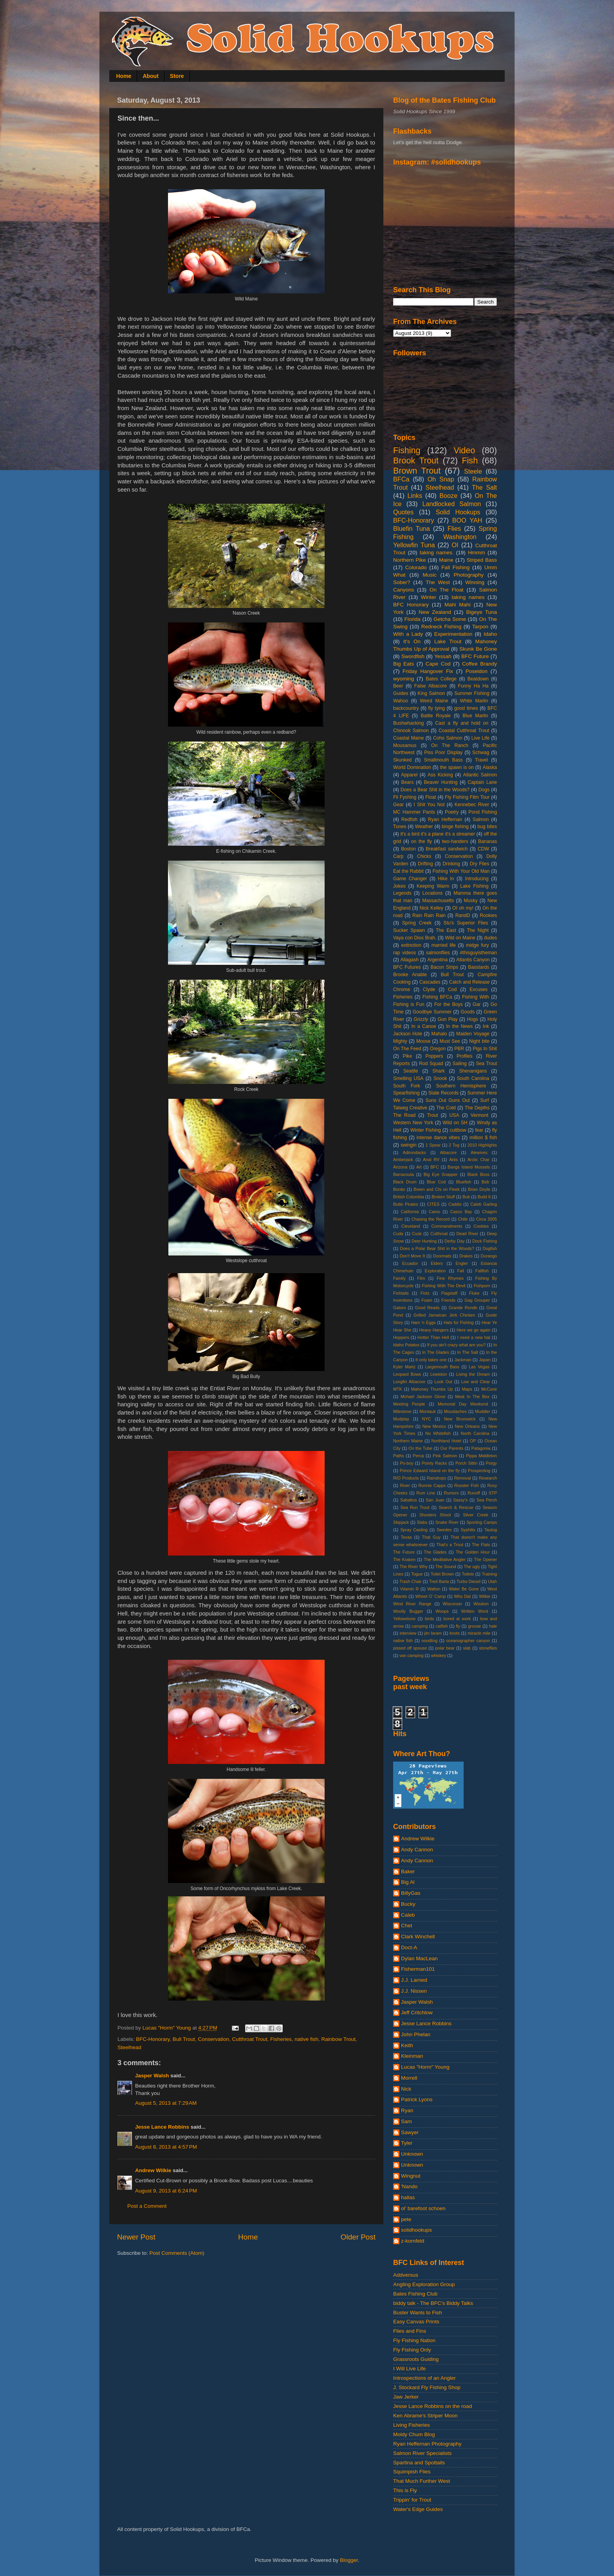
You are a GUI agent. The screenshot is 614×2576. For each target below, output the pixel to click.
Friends (448, 1300)
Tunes (399, 826)
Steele (473, 471)
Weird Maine (434, 701)
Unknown (412, 2154)
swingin (409, 1145)
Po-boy (406, 1463)
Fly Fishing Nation (414, 2340)
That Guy (431, 1537)
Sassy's (460, 1500)
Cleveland (410, 1226)
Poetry (452, 812)
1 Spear (433, 1145)
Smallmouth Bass (443, 760)
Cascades (430, 982)
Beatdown (478, 679)
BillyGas (411, 1893)
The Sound (445, 1566)
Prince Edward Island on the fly (430, 1470)
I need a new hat (473, 1337)
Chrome (401, 989)
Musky (470, 900)
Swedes (444, 1529)
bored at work (457, 1618)
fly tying (436, 708)
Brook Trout (416, 460)
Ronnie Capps (432, 1485)
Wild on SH (454, 1122)
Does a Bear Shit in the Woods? (435, 789)
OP (473, 1440)
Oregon (438, 1048)
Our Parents (451, 1448)
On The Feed (407, 1048)
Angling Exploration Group (424, 2284)
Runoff (474, 1493)
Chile (463, 1219)
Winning (474, 582)
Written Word (474, 1611)
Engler (462, 1263)
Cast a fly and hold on (461, 723)
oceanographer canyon (468, 1640)
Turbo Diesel (468, 1581)
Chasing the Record (431, 1219)
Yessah (442, 656)
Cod (452, 989)
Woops (441, 1611)
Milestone (402, 1411)
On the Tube (420, 1448)
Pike (407, 1056)
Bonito (399, 1189)
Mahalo (439, 1034)
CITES (433, 1204)
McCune (489, 1389)
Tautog (490, 1529)
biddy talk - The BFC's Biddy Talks (433, 2303)
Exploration (435, 1270)
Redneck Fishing (441, 627)
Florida (413, 619)
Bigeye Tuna (481, 612)
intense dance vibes (438, 1137)
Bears (407, 782)
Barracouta (403, 1174)
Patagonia (481, 1448)
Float (430, 797)
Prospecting (479, 1470)
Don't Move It (412, 1256)
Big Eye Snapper (441, 1174)
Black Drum (405, 1181)
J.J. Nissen (414, 1991)
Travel (481, 760)
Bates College (441, 679)
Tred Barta (439, 1581)
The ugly (472, 1566)
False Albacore (430, 686)
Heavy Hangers (434, 1330)
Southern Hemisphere (461, 1086)
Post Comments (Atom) (177, 2253)
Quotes (403, 512)
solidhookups (416, 2230)
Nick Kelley (431, 908)
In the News (459, 1026)
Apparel (409, 775)
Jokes (399, 886)
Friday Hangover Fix (428, 671)
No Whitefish (438, 1433)
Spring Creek (417, 923)
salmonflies (438, 952)
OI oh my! (462, 908)
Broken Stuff (443, 1196)
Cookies (481, 1226)
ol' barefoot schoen (423, 2208)
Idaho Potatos (406, 1344)
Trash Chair (410, 1581)
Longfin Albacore (409, 1381)
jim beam (433, 1633)
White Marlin (474, 701)
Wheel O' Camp (430, 1596)
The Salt (484, 487)
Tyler (406, 2143)
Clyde (429, 989)
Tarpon (480, 627)
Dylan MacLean (419, 1958)
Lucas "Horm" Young (425, 2067)
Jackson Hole (407, 1034)
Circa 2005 (486, 1219)
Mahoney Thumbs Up (432, 1389)
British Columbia (408, 1196)
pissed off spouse (410, 1648)
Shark (438, 1071)
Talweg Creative (410, 1108)
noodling (429, 1640)
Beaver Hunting (440, 782)
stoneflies (488, 1648)
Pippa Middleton (481, 1455)
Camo (434, 1211)
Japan (484, 1359)
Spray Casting (414, 1529)
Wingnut (411, 2176)
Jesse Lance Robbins (162, 2127)
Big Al (408, 1882)
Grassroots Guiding (416, 2359)
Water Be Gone (464, 1588)
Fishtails (401, 1293)
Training (489, 1574)
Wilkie (484, 1596)
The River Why (413, 1566)
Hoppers (401, 1337)
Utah (492, 1581)
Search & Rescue (456, 1507)
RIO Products (406, 1478)
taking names (467, 597)
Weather (424, 826)
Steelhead (129, 2047)
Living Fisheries (411, 2425)
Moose (423, 1041)
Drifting (425, 864)
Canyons (403, 590)
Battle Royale (436, 715)
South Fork (406, 1086)
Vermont (479, 1115)
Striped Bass (481, 560)
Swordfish (412, 656)
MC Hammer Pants (414, 812)
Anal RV (431, 1159)
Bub (466, 1196)
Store (177, 76)
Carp (398, 856)
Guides (400, 693)
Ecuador (410, 1263)
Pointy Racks (434, 1463)
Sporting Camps (481, 1522)
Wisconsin (452, 1603)
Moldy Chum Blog (414, 2434)
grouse (474, 1626)
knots (455, 1633)
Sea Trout (486, 1063)
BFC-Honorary (153, 2039)
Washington (460, 536)
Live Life (480, 738)
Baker (408, 1871)
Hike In (446, 878)
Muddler (482, 1411)
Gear (398, 804)
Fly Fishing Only (412, 2350)
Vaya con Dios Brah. (414, 938)
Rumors (451, 1493)
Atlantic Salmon (480, 775)
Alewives (479, 1152)
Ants (453, 1159)
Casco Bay (461, 1211)
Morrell (409, 2078)
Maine (446, 560)
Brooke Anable (410, 974)
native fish (306, 2039)
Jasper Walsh (152, 2076)
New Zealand (435, 612)
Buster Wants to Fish (417, 2313)
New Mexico (434, 1426)
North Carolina (475, 1433)
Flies (454, 528)
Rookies (488, 915)
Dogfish (489, 1248)
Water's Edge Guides (418, 2509)
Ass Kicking (440, 775)
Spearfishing (406, 1093)
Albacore (448, 1152)
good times (466, 708)
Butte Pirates (405, 1204)
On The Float (447, 590)
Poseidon (477, 671)
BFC (434, 1167)
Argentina (437, 959)
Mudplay (401, 1418)
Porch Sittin (466, 1463)
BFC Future (475, 656)
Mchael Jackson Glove (423, 1396)
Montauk (427, 1411)
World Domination (412, 767)
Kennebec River (472, 804)
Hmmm (476, 552)
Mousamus (404, 745)
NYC (426, 1418)
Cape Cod (438, 664)
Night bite (479, 1041)
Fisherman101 (418, 1969)
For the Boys (448, 1004)
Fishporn (482, 1285)
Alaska (490, 767)
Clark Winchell (418, 1936)
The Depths (477, 1108)
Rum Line (425, 1493)
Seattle (410, 1071)
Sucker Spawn (409, 930)
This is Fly (405, 2490)
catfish (442, 1626)
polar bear (445, 1648)
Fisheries (281, 2039)
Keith (407, 2045)
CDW (483, 849)
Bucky (408, 1904)
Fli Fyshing (404, 797)
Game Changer (410, 878)
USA (454, 1115)
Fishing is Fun (408, 1004)
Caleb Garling (483, 1204)
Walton (433, 1588)
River (405, 1485)
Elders (437, 1263)
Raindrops (436, 1478)
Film (421, 1278)
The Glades (435, 1552)
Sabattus (408, 1500)
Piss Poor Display (443, 752)
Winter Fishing (425, 1130)
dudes (490, 938)
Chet (406, 1925)
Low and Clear (475, 1381)
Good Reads (427, 1307)
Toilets (468, 1574)
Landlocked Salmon (451, 503)
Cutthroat (439, 1233)
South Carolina (473, 1078)
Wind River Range (412, 1603)
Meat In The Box (472, 1396)
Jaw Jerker (406, 2397)
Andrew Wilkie (153, 2170)
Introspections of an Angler (424, 2378)
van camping (411, 1655)
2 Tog (454, 1145)
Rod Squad (431, 1063)
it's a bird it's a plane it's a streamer (437, 834)
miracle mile (479, 1633)
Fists (425, 1293)
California (410, 1211)
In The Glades (435, 1352)
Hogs (472, 1019)
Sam (406, 2121)
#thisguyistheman (478, 952)
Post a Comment (147, 2206)
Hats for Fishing (459, 1322)
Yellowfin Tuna (414, 544)
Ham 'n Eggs (423, 1322)
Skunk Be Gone (478, 649)
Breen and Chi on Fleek (437, 1189)
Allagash (409, 959)
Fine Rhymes (450, 1278)
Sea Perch (487, 1500)
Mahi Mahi (457, 605)
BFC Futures (407, 967)
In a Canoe (423, 1026)
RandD (462, 915)
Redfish (409, 819)
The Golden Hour (473, 1552)
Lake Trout (447, 641)
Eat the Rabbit (408, 871)
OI (454, 544)
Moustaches (455, 1411)
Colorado (416, 567)
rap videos (404, 952)
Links (414, 495)
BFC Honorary (411, 605)
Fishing (407, 450)
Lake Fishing (474, 886)
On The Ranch (449, 745)
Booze (448, 495)
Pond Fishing (482, 812)
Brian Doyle (479, 1189)
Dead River (468, 1233)
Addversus (405, 2275)
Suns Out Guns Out (448, 1100)
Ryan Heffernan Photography (427, 2444)
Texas (406, 1537)
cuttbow (458, 1130)
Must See (450, 1041)
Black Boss (478, 1174)
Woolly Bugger (408, 1611)
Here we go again (473, 1330)
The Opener (485, 1559)
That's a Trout (449, 1544)
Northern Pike (409, 560)
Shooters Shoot (435, 1514)
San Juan (435, 1500)
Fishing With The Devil (444, 1285)
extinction (411, 945)
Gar (476, 1004)
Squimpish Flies (411, 2472)
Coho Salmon (447, 738)
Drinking (451, 864)
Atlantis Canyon (472, 959)
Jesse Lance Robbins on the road (432, 2406)
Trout (432, 1115)
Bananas (487, 841)
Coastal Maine (408, 738)
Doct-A (409, 1947)
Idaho (490, 634)
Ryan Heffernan (445, 819)
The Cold (446, 1108)
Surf (484, 1100)
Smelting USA (408, 1078)
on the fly (421, 841)
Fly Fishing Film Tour (467, 797)
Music (429, 575)
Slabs (422, 1522)
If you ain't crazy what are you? (456, 1344)
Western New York (413, 1122)
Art (419, 1167)
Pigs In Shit (485, 1048)
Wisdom (481, 1603)
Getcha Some (449, 619)
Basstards (478, 967)
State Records (443, 1093)
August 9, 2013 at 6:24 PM (166, 2191)
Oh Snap (441, 479)
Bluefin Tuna (411, 528)
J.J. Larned (414, 1980)
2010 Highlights (482, 1145)
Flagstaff (449, 1293)
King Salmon (431, 693)
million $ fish (483, 1137)
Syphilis (467, 1529)
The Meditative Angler (445, 1559)
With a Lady (408, 634)
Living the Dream (473, 1374)
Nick (406, 2089)
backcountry (406, 708)
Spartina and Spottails (419, 2463)
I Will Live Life (409, 2369)
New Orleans (467, 1426)
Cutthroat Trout (249, 2039)
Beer (398, 686)
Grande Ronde (463, 1307)
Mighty (400, 1041)
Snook (440, 1078)
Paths (398, 1455)
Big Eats (403, 664)
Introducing (476, 878)
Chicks (424, 856)
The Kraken (404, 1559)
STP (493, 1493)
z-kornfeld (412, 2241)
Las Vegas (479, 1366)
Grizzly (421, 1019)
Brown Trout (417, 471)
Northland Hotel (446, 1440)
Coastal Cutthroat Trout (464, 730)
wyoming (403, 679)
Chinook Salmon (411, 730)
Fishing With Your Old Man (461, 871)
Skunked (402, 760)
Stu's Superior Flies (466, 923)
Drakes (466, 1256)
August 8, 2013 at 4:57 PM (166, 2147)
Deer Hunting (424, 1241)
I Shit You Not (429, 804)
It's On (412, 641)
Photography (469, 575)
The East (446, 930)
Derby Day (454, 1241)
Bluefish (463, 1181)
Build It (484, 1196)
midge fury (477, 945)
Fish (470, 460)
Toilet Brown (442, 1574)
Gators (399, 1307)
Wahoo (400, 701)
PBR (459, 1048)
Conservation (213, 2039)
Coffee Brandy (479, 664)
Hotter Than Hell (433, 1337)
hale (493, 1626)
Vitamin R (409, 1588)
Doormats (442, 1256)
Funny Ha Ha (473, 686)
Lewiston (438, 1374)
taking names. (437, 552)
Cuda (398, 1233)
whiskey (438, 1655)
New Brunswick (460, 1418)
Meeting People (409, 1404)
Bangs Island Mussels (469, 1167)
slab (467, 1648)
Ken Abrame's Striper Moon (425, 2416)
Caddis (455, 1204)
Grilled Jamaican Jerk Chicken (444, 1315)
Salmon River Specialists (422, 2453)
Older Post (358, 2237)
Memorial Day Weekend (463, 1404)
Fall (460, 1270)
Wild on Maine (460, 938)
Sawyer (410, 2132)
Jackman (462, 1359)
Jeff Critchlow (417, 2012)
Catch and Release (469, 982)
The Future (404, 1552)
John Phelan (415, 2034)
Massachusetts (438, 900)
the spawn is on (457, 767)
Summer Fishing (471, 693)
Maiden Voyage (472, 1034)
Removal (462, 1478)
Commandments (446, 1226)
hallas (408, 2197)
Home (124, 76)
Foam (426, 1300)
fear (479, 1130)
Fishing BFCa (437, 997)
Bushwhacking (408, 723)
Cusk (417, 1233)
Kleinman (412, 2056)
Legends (402, 893)
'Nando (409, 2186)
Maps (467, 1389)
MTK (397, 1389)
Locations (432, 893)
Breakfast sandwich (447, 849)
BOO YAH (467, 520)
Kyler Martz (404, 1366)
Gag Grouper (477, 1300)
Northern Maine (408, 1440)
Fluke (474, 1293)
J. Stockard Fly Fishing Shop (426, 2387)
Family (399, 1278)
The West (438, 582)
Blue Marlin (475, 715)
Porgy (491, 1463)
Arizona (400, 1167)
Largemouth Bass (442, 1366)
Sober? (401, 582)
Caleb (408, 1915)
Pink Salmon (445, 1455)
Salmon (481, 819)
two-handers (455, 841)
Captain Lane (482, 782)
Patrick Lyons (417, 2099)
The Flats (481, 1544)
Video (464, 450)
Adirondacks (414, 1152)
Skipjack (401, 1522)
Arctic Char (478, 1159)
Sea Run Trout (414, 1507)
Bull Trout (184, 2039)
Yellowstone (404, 1618)
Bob (485, 1181)
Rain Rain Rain (429, 915)
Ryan (407, 2110)
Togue (417, 1574)
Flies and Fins (409, 2331)
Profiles (464, 1056)
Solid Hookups (458, 512)
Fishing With (475, 997)
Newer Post (136, 2237)
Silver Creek (475, 1514)
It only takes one (430, 1359)
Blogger (349, 2560)
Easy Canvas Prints (416, 2322)
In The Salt (467, 1352)
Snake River (447, 1522)
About (150, 76)
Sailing (459, 1063)
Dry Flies (479, 864)
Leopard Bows (407, 1374)
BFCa (401, 479)
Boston (408, 849)
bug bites (487, 826)
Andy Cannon (417, 1849)
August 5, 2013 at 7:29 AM (166, 2103)
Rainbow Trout (338, 2039)
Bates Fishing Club (415, 2294)
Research (488, 1478)
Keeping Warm (433, 886)
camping (420, 1626)
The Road (404, 1115)
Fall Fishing (455, 567)
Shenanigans (473, 1071)
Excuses (479, 989)
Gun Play (447, 1019)
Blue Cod (436, 1181)
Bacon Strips (445, 967)
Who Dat (462, 1596)
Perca (418, 1455)
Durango (489, 1256)
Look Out (443, 1381)
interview (408, 1633)
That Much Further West (421, 2481)
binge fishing (455, 826)
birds (429, 1618)
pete (406, 2219)
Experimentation (453, 634)
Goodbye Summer (432, 1012)
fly (458, 1626)
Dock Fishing (484, 1241)
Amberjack (403, 1159)
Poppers (434, 1056)
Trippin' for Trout (412, 2500)
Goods (467, 1012)
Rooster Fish (466, 1485)
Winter (428, 597)
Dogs (484, 789)
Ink (486, 1026)
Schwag (480, 752)
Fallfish (482, 1270)
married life (444, 945)
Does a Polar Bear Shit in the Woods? (437, 1248)
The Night (478, 930)
